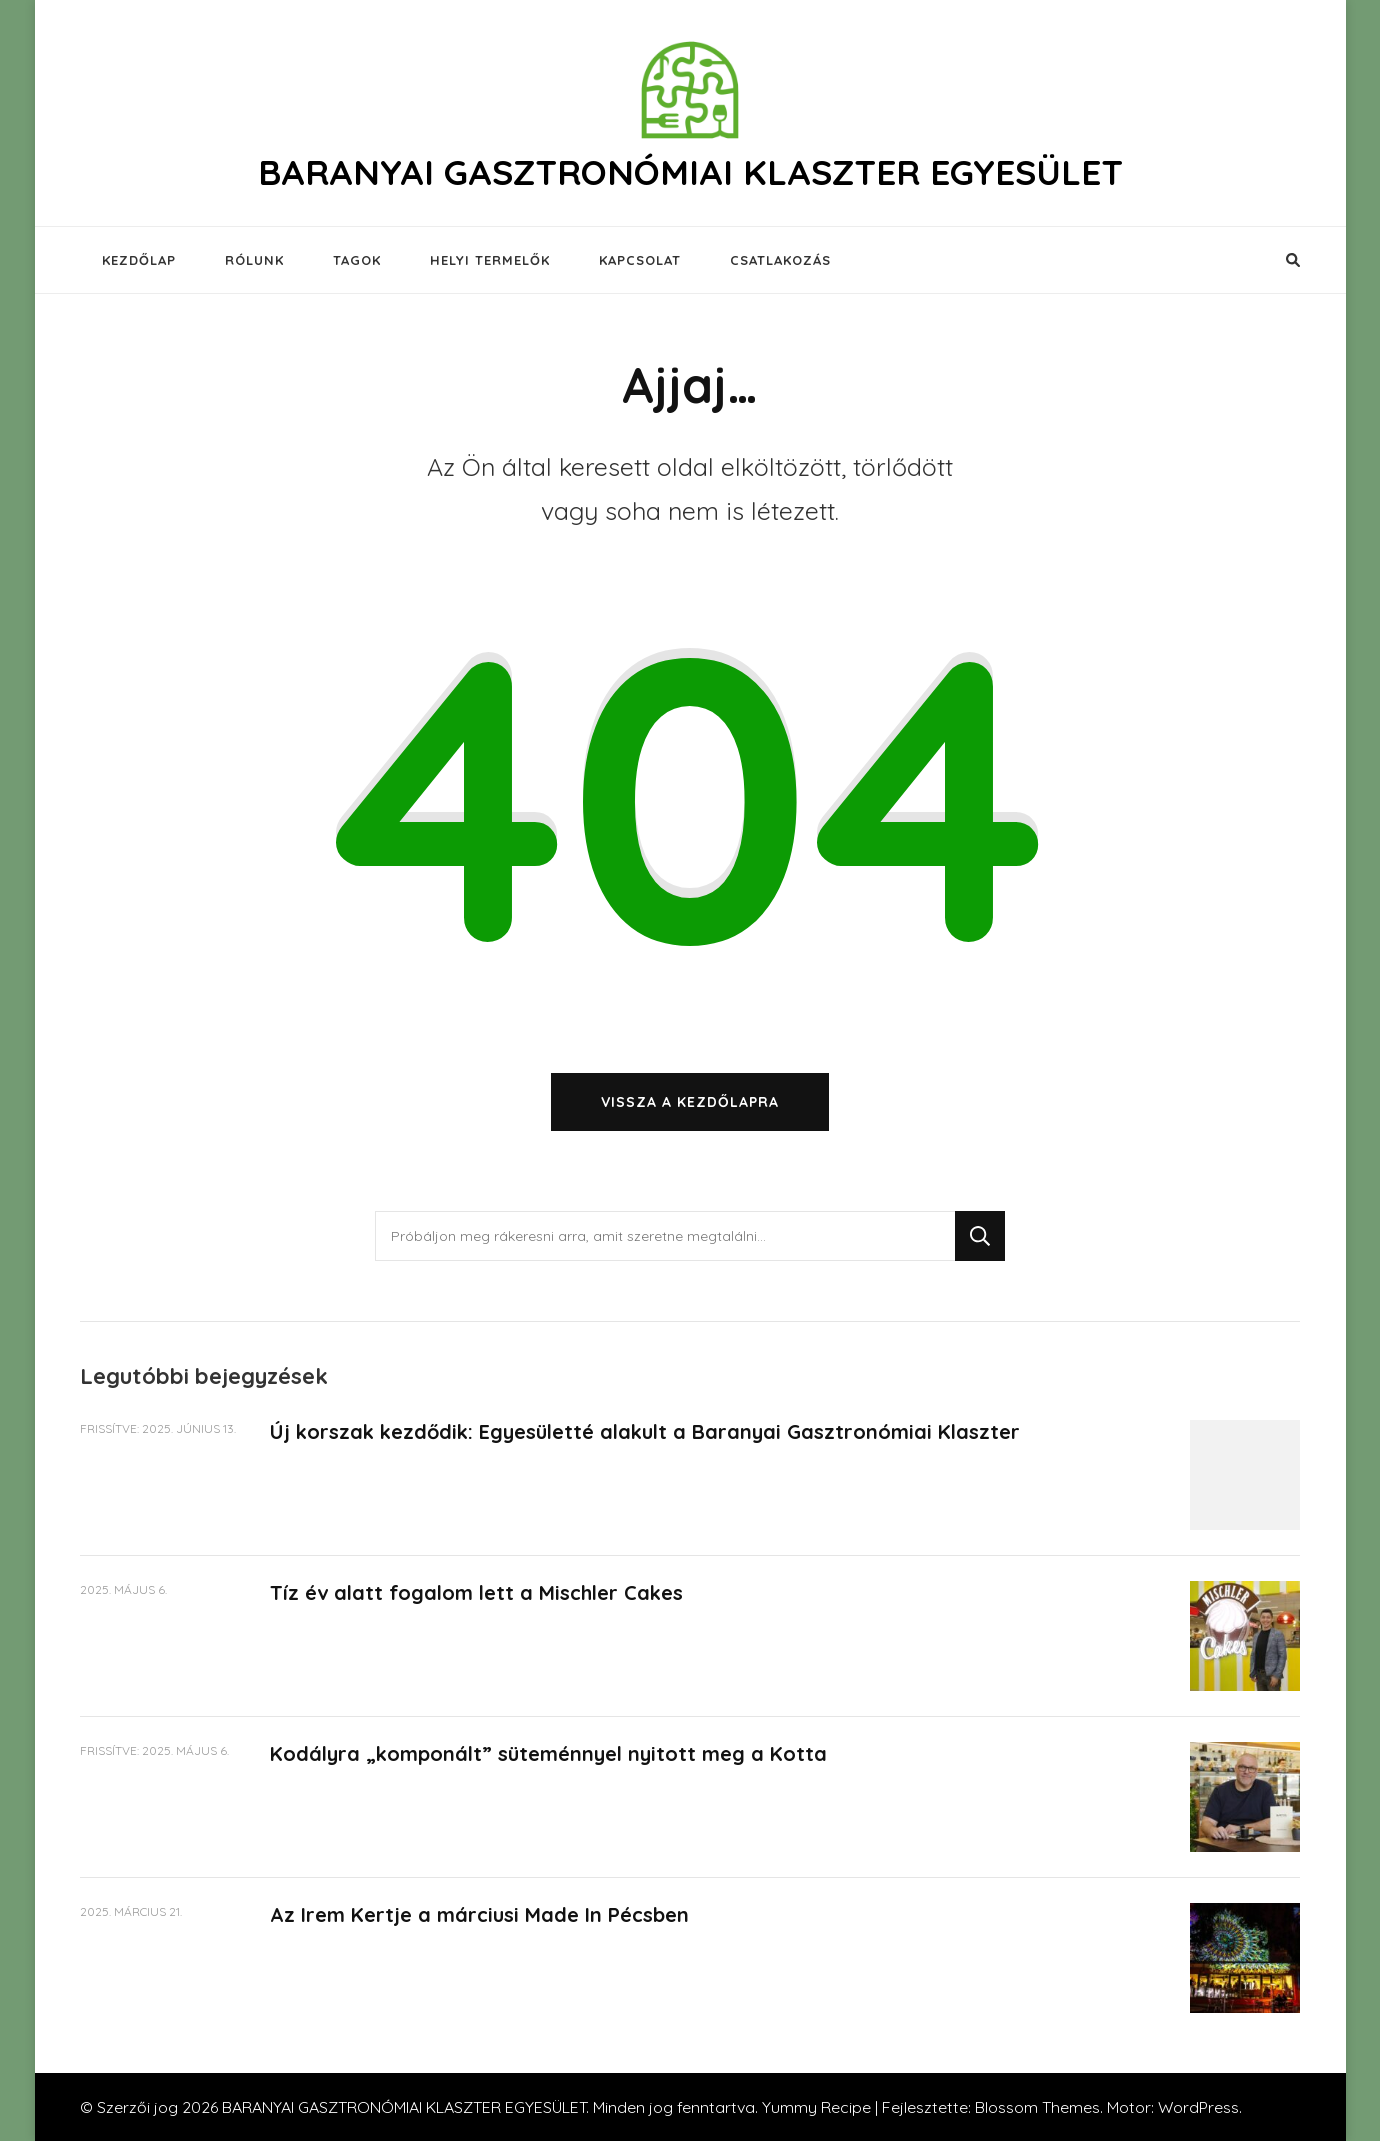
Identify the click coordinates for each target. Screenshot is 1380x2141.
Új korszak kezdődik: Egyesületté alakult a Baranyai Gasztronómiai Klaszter (645, 1431)
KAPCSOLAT (640, 260)
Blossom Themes (1037, 2107)
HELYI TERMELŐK (490, 260)
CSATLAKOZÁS (780, 260)
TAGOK (357, 260)
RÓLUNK (254, 260)
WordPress (1198, 2107)
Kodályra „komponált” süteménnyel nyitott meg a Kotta (548, 1753)
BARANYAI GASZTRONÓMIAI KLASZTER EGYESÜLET (690, 172)
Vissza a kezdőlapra (690, 1102)
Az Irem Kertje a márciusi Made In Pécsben (479, 1914)
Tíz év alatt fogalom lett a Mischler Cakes (476, 1592)
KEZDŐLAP (139, 260)
